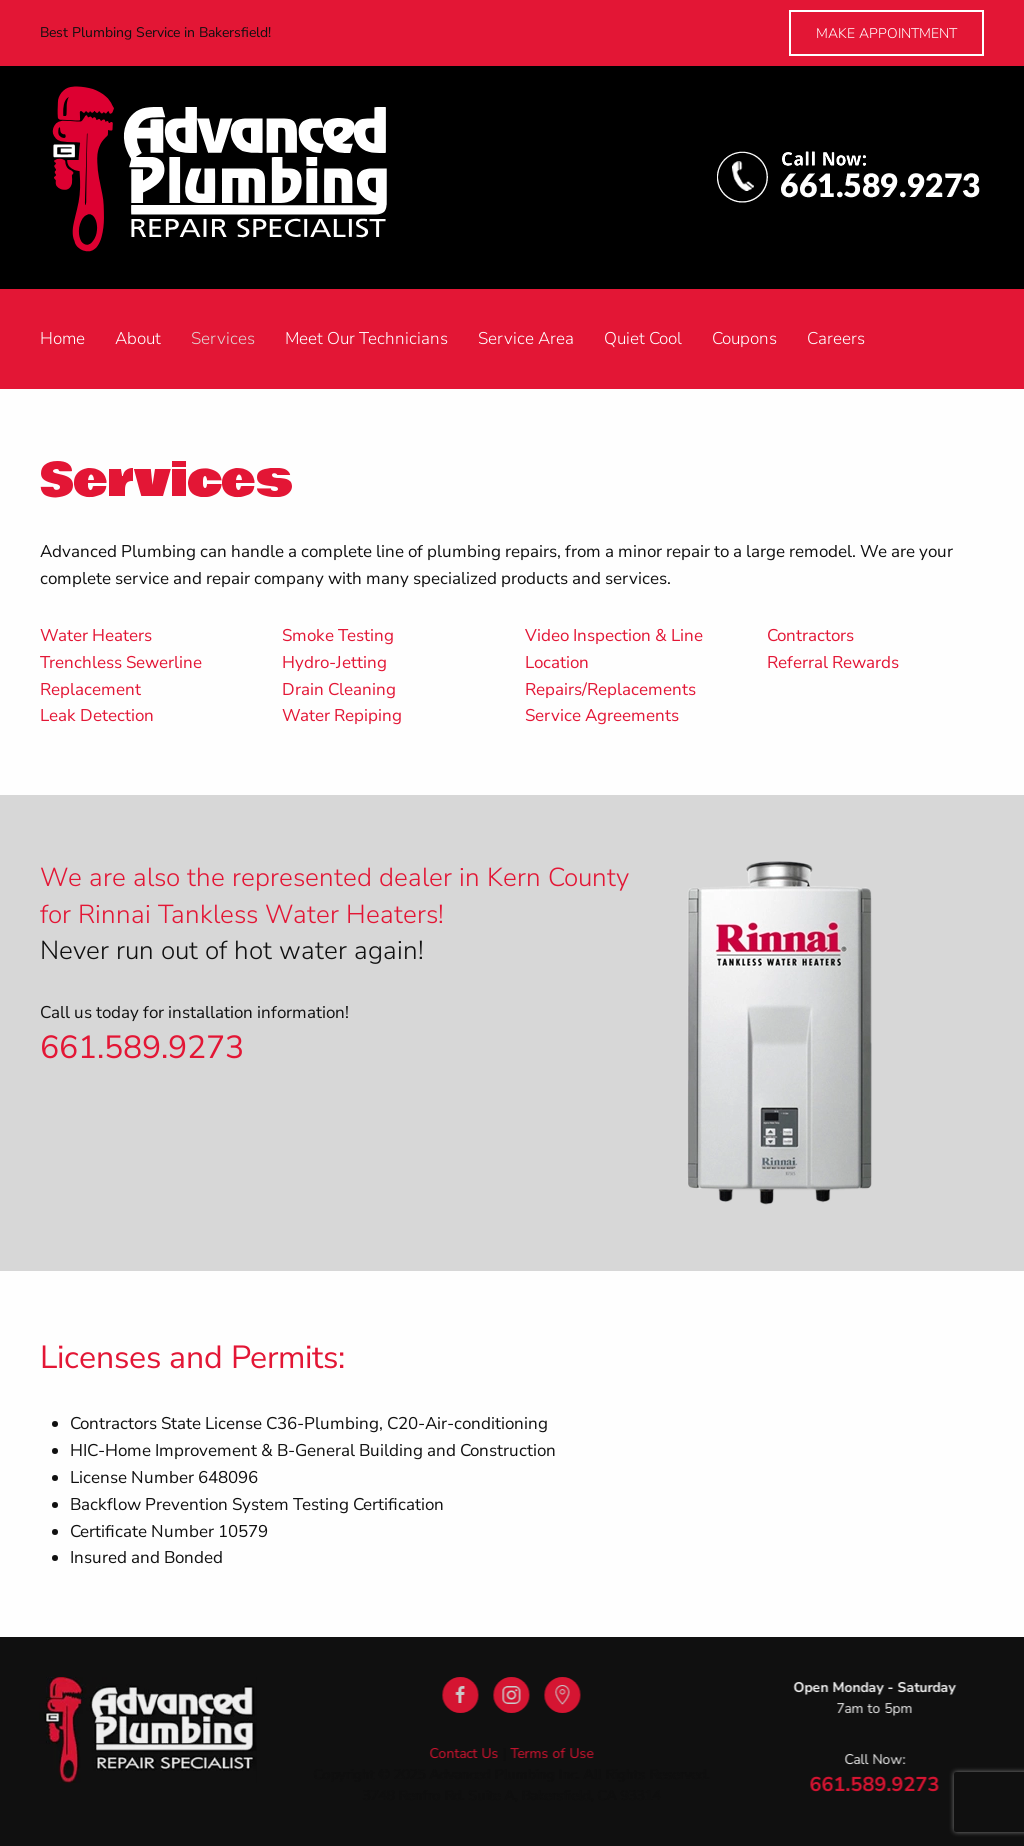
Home (62, 338)
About (138, 338)
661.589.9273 (142, 1047)
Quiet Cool (643, 338)
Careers (836, 338)
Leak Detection (97, 715)
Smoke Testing (338, 635)
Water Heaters (96, 635)
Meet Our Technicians (366, 338)
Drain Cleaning (339, 689)
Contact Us (462, 1753)
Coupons (744, 338)
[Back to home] (241, 177)
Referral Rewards (833, 662)
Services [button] (223, 338)
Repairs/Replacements (610, 689)
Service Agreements (602, 715)
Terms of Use (550, 1753)
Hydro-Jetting (334, 662)
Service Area (526, 338)
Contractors (810, 635)
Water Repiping (342, 715)
